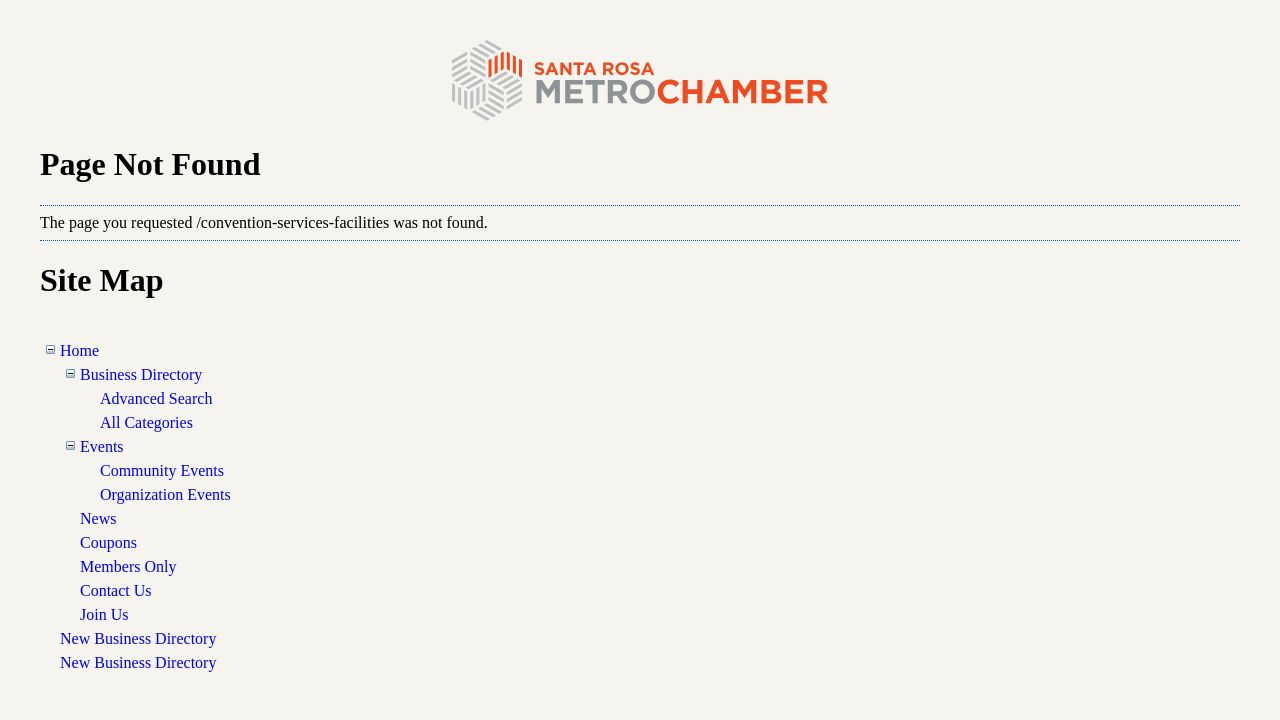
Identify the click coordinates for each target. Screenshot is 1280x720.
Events (102, 446)
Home (79, 350)
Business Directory (141, 374)
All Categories (146, 422)
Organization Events (165, 494)
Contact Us (116, 590)
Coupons (108, 542)
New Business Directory (138, 638)
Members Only (128, 566)
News (98, 518)
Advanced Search (156, 398)
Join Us (104, 614)
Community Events (162, 470)
